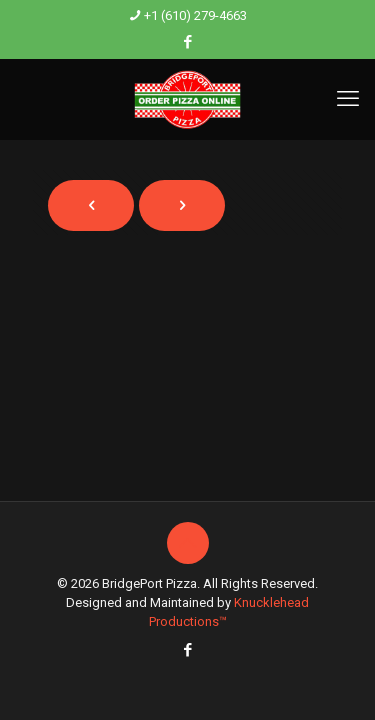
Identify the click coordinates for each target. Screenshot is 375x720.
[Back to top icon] (188, 543)
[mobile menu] (348, 99)
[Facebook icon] (188, 42)
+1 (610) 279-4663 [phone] (195, 15)
